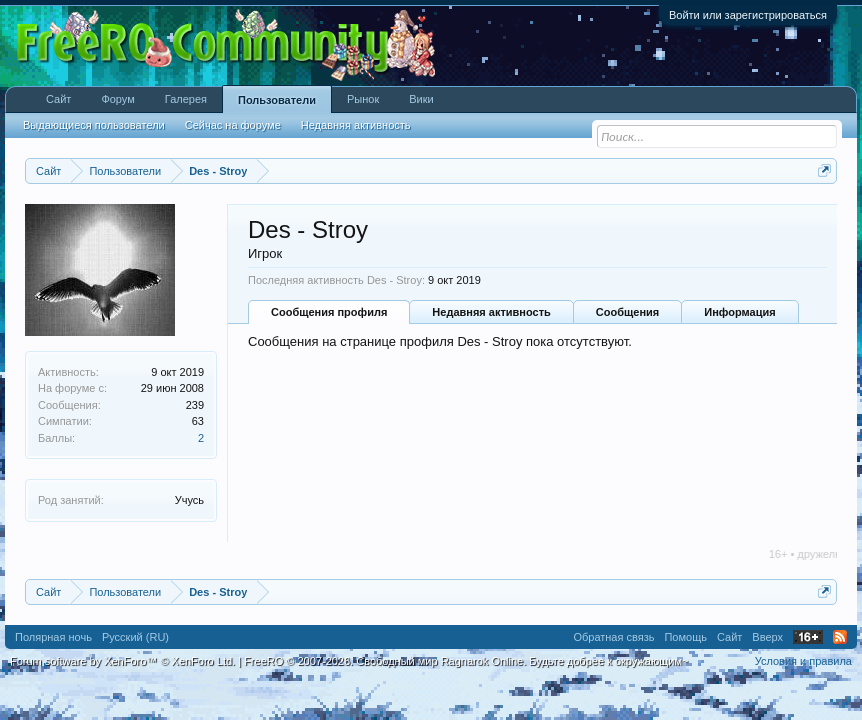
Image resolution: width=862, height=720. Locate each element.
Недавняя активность (491, 312)
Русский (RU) (135, 637)
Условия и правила (803, 661)
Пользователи (277, 100)
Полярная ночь (53, 637)
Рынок (363, 99)
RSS (840, 637)
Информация (739, 312)
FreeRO (466, 661)
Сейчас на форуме (233, 125)
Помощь (685, 637)
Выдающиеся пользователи (94, 125)
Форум (117, 99)
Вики (421, 99)
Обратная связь (613, 637)
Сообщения (627, 312)
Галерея (186, 99)
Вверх (767, 637)
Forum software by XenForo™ (122, 661)
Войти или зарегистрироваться (748, 15)
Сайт (58, 99)
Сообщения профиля (329, 312)
